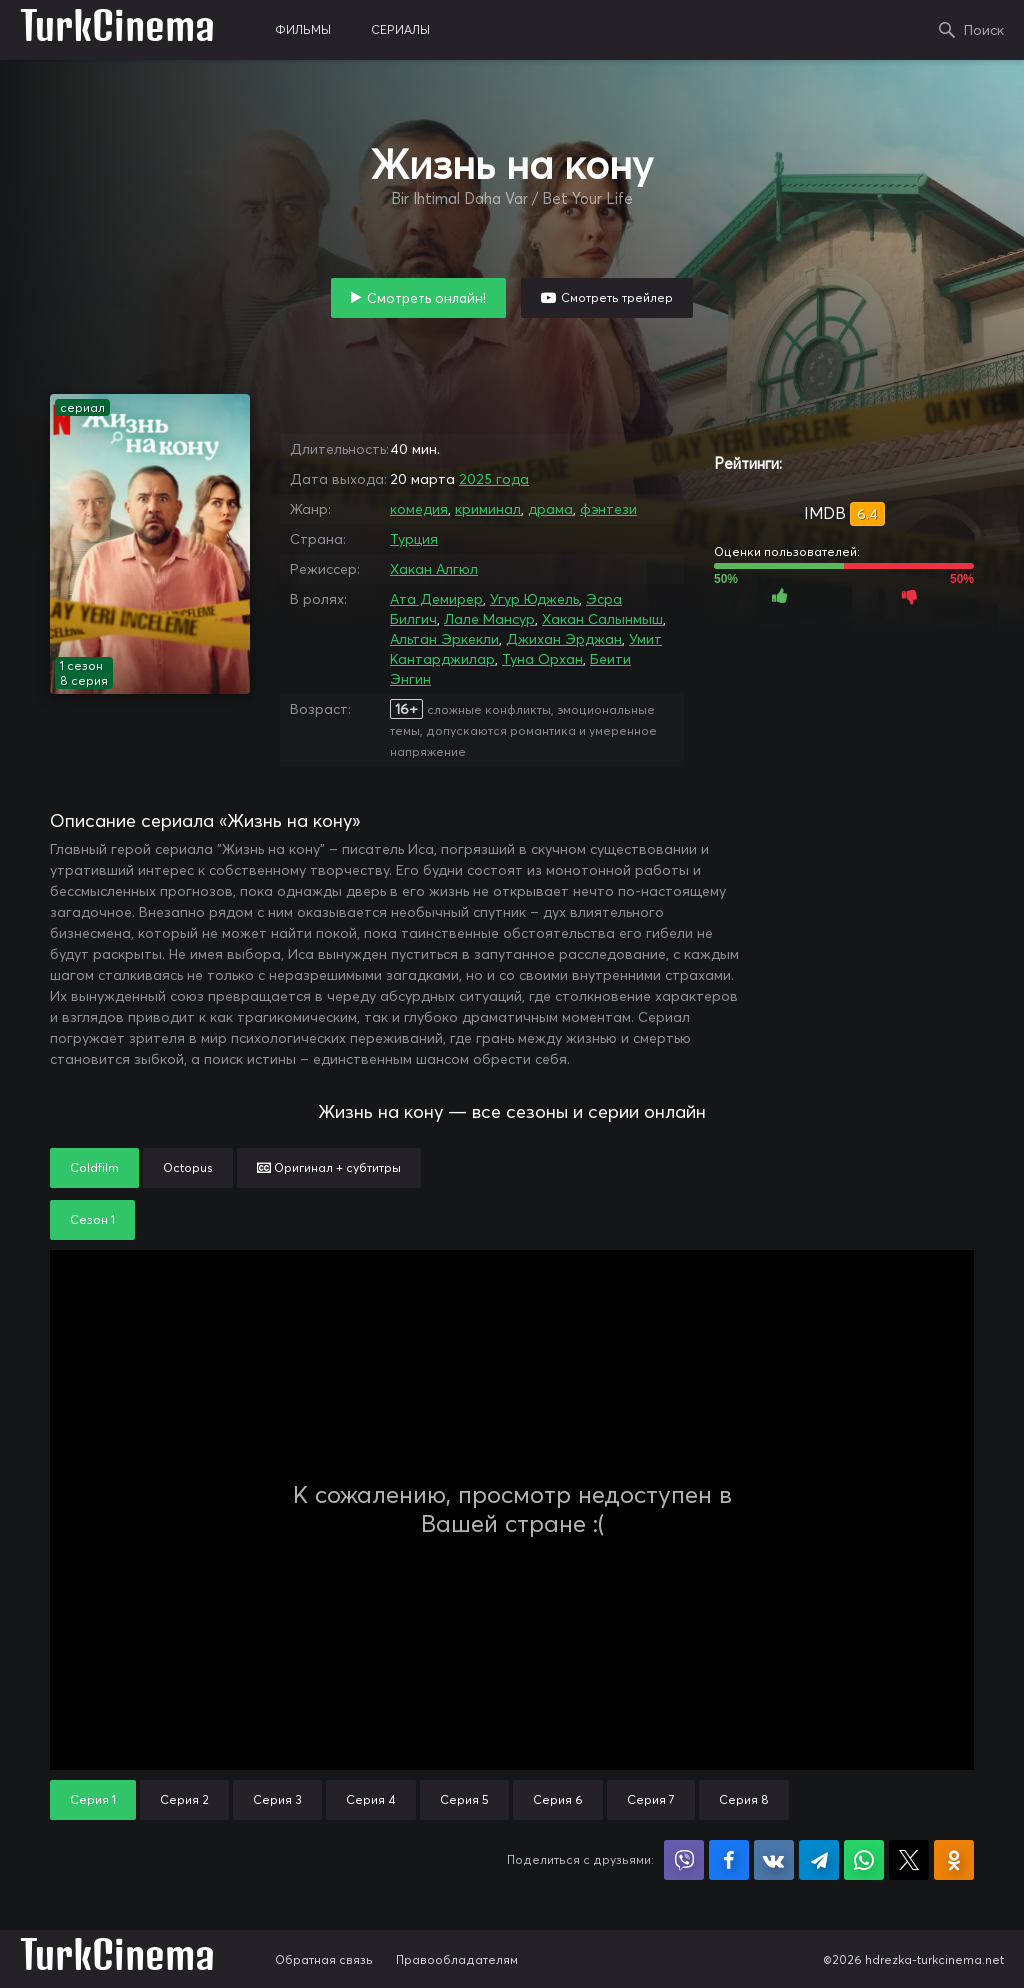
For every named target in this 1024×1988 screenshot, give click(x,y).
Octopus (188, 1167)
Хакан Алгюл (434, 569)
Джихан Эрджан (564, 639)
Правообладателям (457, 1959)
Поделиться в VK (774, 1860)
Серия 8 (744, 1799)
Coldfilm (94, 1167)
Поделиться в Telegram (819, 1860)
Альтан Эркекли (444, 639)
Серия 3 (277, 1799)
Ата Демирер (436, 599)
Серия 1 (93, 1799)
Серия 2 (184, 1799)
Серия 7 (651, 1799)
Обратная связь (324, 1959)
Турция (414, 539)
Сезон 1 (92, 1219)
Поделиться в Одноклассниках (954, 1860)
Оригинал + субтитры (329, 1167)
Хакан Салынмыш (602, 619)
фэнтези (608, 509)
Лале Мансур (489, 619)
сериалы (400, 29)
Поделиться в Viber (684, 1860)
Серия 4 (371, 1799)
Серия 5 (464, 1799)
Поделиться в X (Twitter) (909, 1860)
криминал (488, 509)
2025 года (494, 479)
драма (550, 509)
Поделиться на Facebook (729, 1860)
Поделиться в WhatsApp (864, 1860)
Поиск (984, 30)
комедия (419, 509)
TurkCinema (117, 30)
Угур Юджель (534, 599)
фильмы (303, 29)
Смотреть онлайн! (426, 298)
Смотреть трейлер (617, 297)
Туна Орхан (542, 659)
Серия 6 (558, 1799)
